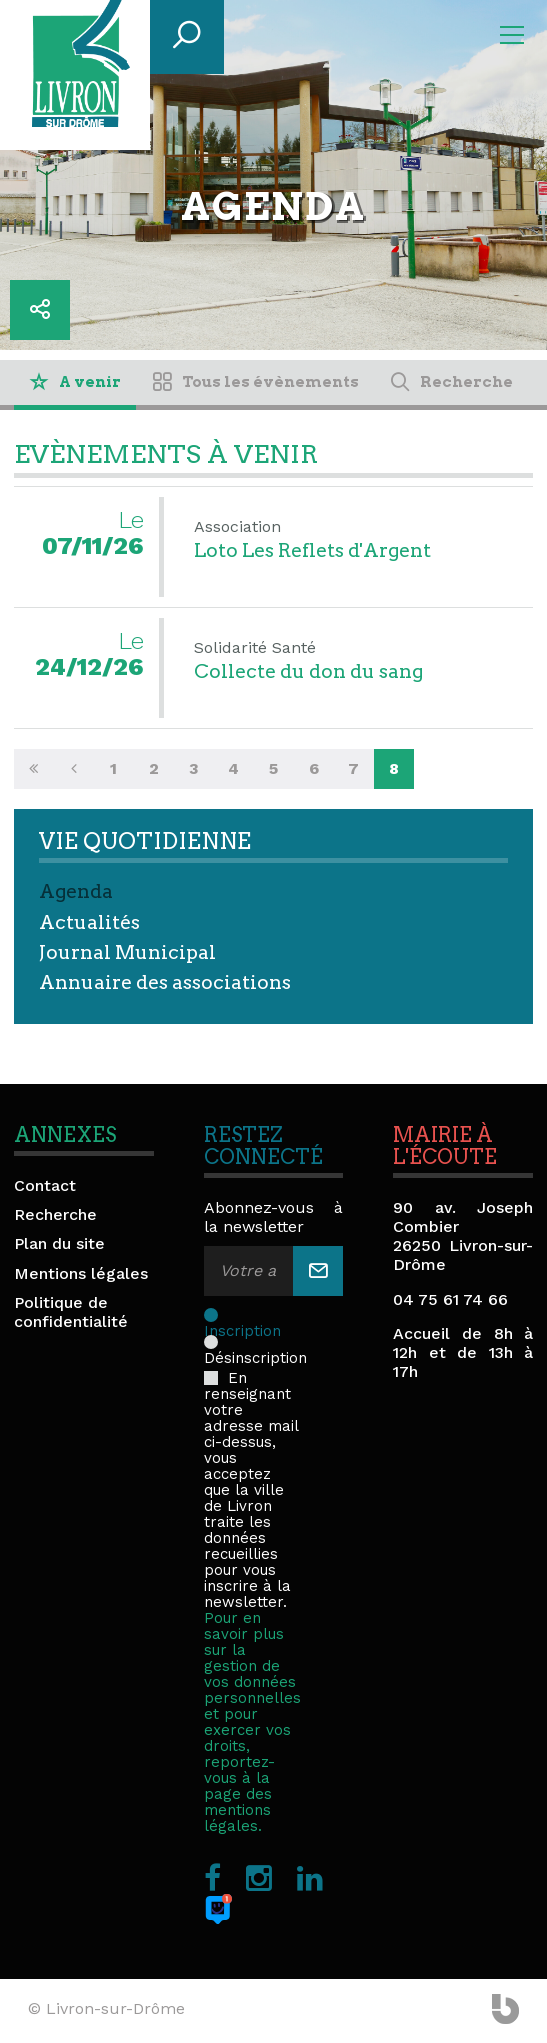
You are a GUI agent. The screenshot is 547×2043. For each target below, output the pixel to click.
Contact (45, 1185)
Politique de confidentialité (71, 1312)
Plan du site (59, 1243)
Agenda (76, 891)
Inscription (244, 1315)
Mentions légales (81, 1273)
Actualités (89, 922)
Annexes (65, 1135)
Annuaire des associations (165, 982)
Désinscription (255, 1342)
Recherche (55, 1214)
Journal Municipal (127, 952)
